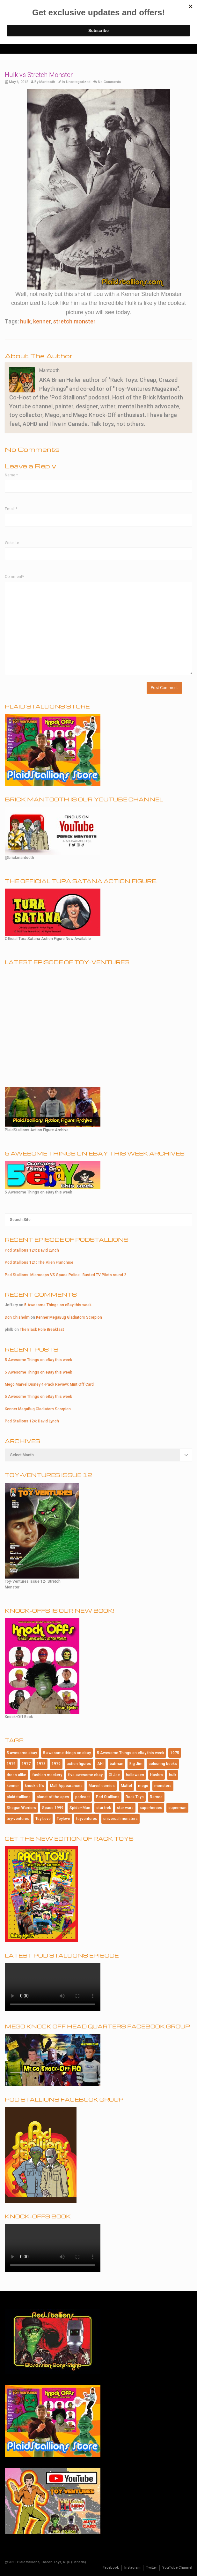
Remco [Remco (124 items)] (156, 1797)
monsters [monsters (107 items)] (162, 1786)
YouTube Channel (177, 2567)
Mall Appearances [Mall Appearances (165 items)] (66, 1786)
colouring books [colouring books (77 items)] (163, 1764)
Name (11, 475)
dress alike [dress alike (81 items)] (16, 1775)
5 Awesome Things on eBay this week (57, 1305)
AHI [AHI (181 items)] (100, 1764)
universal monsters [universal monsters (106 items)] (120, 1818)
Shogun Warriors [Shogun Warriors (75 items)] (21, 1808)
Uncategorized (78, 82)
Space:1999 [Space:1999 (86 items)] (52, 1808)
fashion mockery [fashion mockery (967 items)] (47, 1775)
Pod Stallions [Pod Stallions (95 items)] (108, 1797)
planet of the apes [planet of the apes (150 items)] (53, 1797)
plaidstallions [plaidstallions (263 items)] (19, 1797)
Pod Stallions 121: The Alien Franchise (39, 1262)
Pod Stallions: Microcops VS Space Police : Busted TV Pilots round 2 (65, 1275)
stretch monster (74, 321)
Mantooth (47, 82)
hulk (25, 321)
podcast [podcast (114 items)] (82, 1797)
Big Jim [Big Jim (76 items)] (135, 1764)
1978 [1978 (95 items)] (41, 1764)
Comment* (14, 576)
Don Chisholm (17, 1317)
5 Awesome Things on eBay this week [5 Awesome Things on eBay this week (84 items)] (130, 1753)
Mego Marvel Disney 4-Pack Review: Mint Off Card (49, 1384)
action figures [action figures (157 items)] (79, 1764)
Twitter (151, 2567)
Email (11, 509)
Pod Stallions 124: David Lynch (32, 1250)
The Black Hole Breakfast (42, 1329)
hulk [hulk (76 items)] (172, 1775)
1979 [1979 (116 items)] (56, 1764)
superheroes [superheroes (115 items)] (151, 1808)
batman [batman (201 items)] (116, 1764)
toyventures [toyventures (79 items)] (86, 1818)
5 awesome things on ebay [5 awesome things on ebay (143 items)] (67, 1753)
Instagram (132, 2567)
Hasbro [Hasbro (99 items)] (156, 1775)
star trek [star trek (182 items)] (103, 1808)
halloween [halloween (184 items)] (135, 1775)
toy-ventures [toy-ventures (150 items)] (18, 1818)
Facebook (111, 2567)
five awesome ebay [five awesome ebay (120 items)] (85, 1775)
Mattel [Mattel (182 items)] (126, 1786)
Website (12, 543)
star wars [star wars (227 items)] (125, 1808)
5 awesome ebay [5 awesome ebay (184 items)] (22, 1753)
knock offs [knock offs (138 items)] (34, 1786)
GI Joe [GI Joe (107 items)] (114, 1775)
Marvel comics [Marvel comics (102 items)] (102, 1786)
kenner (42, 321)
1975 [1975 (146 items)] (174, 1753)
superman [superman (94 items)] (177, 1808)
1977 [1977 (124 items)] (26, 1764)
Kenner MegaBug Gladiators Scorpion (69, 1317)
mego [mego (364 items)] (143, 1786)
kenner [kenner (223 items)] (13, 1786)
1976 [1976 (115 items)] (11, 1764)
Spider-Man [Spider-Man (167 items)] (79, 1808)
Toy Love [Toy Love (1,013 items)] (43, 1818)
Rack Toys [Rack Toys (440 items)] (135, 1797)
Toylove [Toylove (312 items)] (63, 1818)
